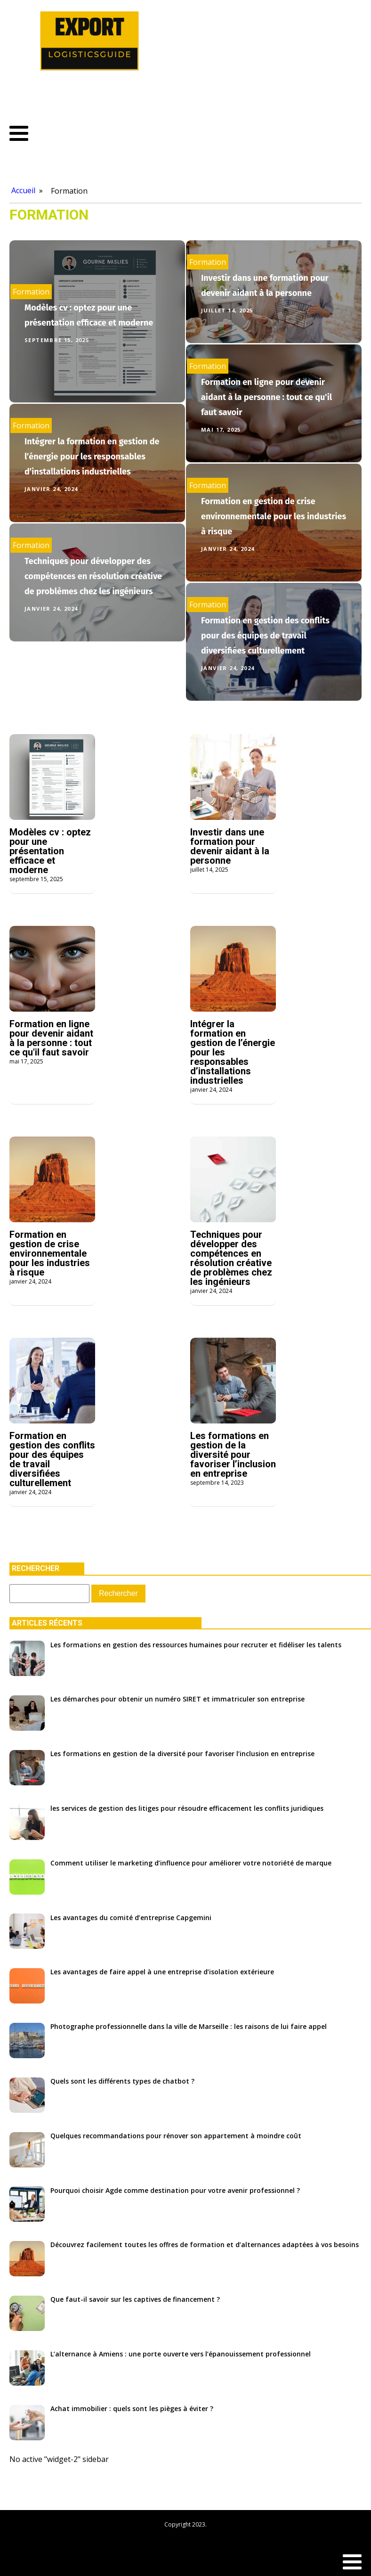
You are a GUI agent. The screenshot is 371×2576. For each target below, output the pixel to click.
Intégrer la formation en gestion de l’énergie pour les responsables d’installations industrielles (92, 456)
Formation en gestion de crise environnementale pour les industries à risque (273, 516)
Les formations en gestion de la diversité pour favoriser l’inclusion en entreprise (233, 1454)
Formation (69, 191)
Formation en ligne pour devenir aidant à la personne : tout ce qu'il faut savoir (266, 397)
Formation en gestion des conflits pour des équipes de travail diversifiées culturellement (265, 635)
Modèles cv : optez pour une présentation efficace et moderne (50, 850)
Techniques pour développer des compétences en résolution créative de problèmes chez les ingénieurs (93, 576)
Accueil (23, 190)
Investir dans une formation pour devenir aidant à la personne (229, 846)
